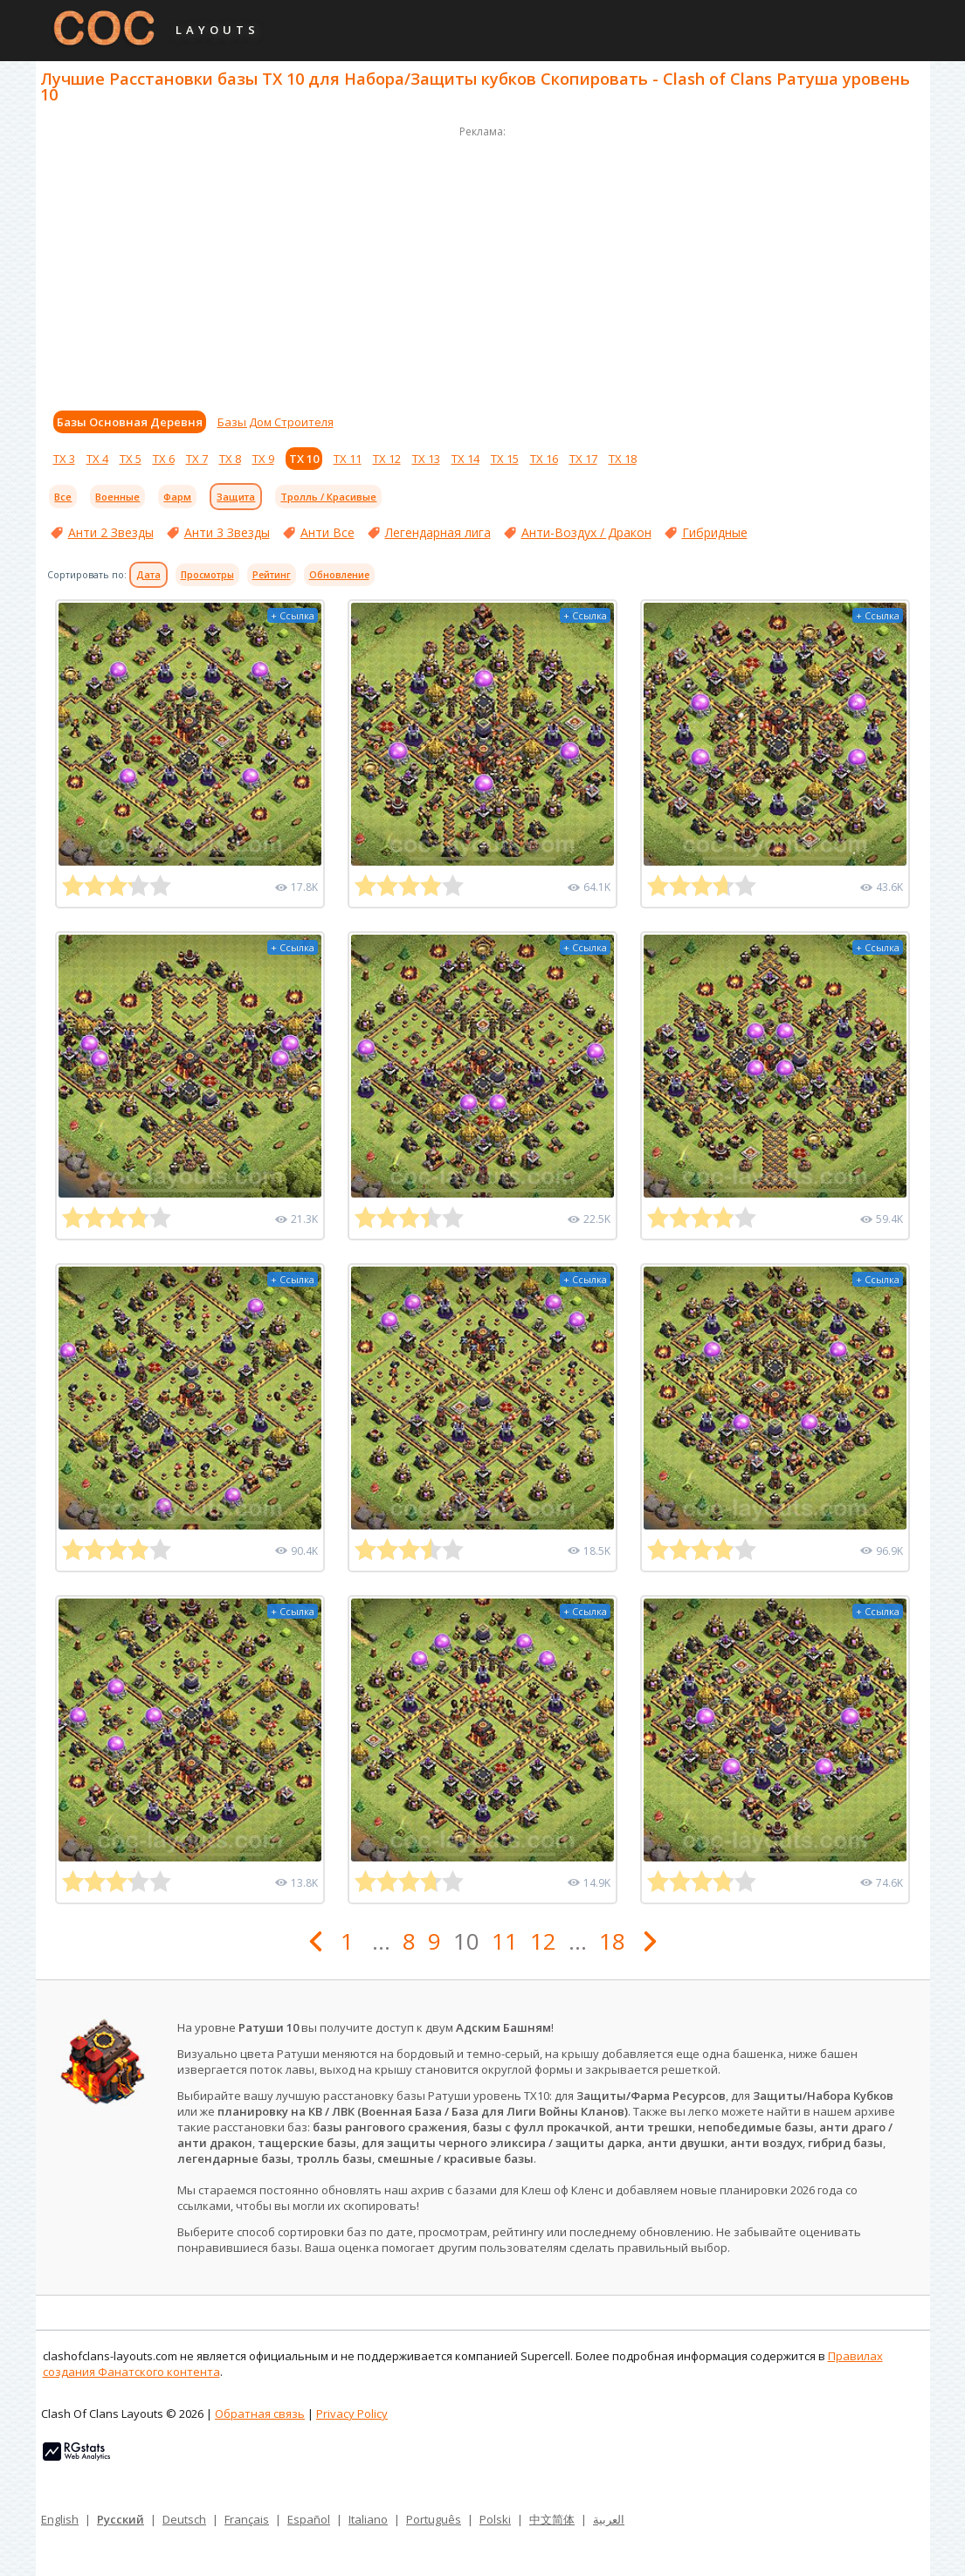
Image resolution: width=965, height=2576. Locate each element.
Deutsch (184, 2519)
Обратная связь (260, 2413)
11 (505, 1941)
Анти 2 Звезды (111, 532)
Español (308, 2519)
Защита (236, 496)
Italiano (368, 2519)
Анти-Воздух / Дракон (586, 532)
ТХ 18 (623, 458)
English (60, 2519)
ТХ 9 (263, 458)
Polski (495, 2519)
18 (612, 1941)
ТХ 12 (387, 458)
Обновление (339, 575)
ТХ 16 (544, 458)
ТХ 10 (304, 458)
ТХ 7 (197, 458)
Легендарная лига (438, 532)
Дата (148, 575)
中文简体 (552, 2519)
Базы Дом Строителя (275, 422)
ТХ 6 (164, 458)
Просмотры (207, 575)
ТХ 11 (348, 458)
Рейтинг (271, 575)
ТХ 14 (465, 458)
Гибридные (715, 532)
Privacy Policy (352, 2413)
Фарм (177, 496)
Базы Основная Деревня (130, 422)
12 (543, 1941)
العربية (608, 2519)
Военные (117, 496)
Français (246, 2519)
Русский (120, 2519)
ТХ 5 (130, 458)
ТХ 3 (64, 458)
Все (63, 496)
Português (433, 2519)
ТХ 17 (583, 458)
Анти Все (327, 532)
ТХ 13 (426, 458)
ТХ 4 (97, 458)
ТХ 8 (230, 458)
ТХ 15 (505, 458)
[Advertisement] (483, 264)
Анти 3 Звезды (227, 532)
